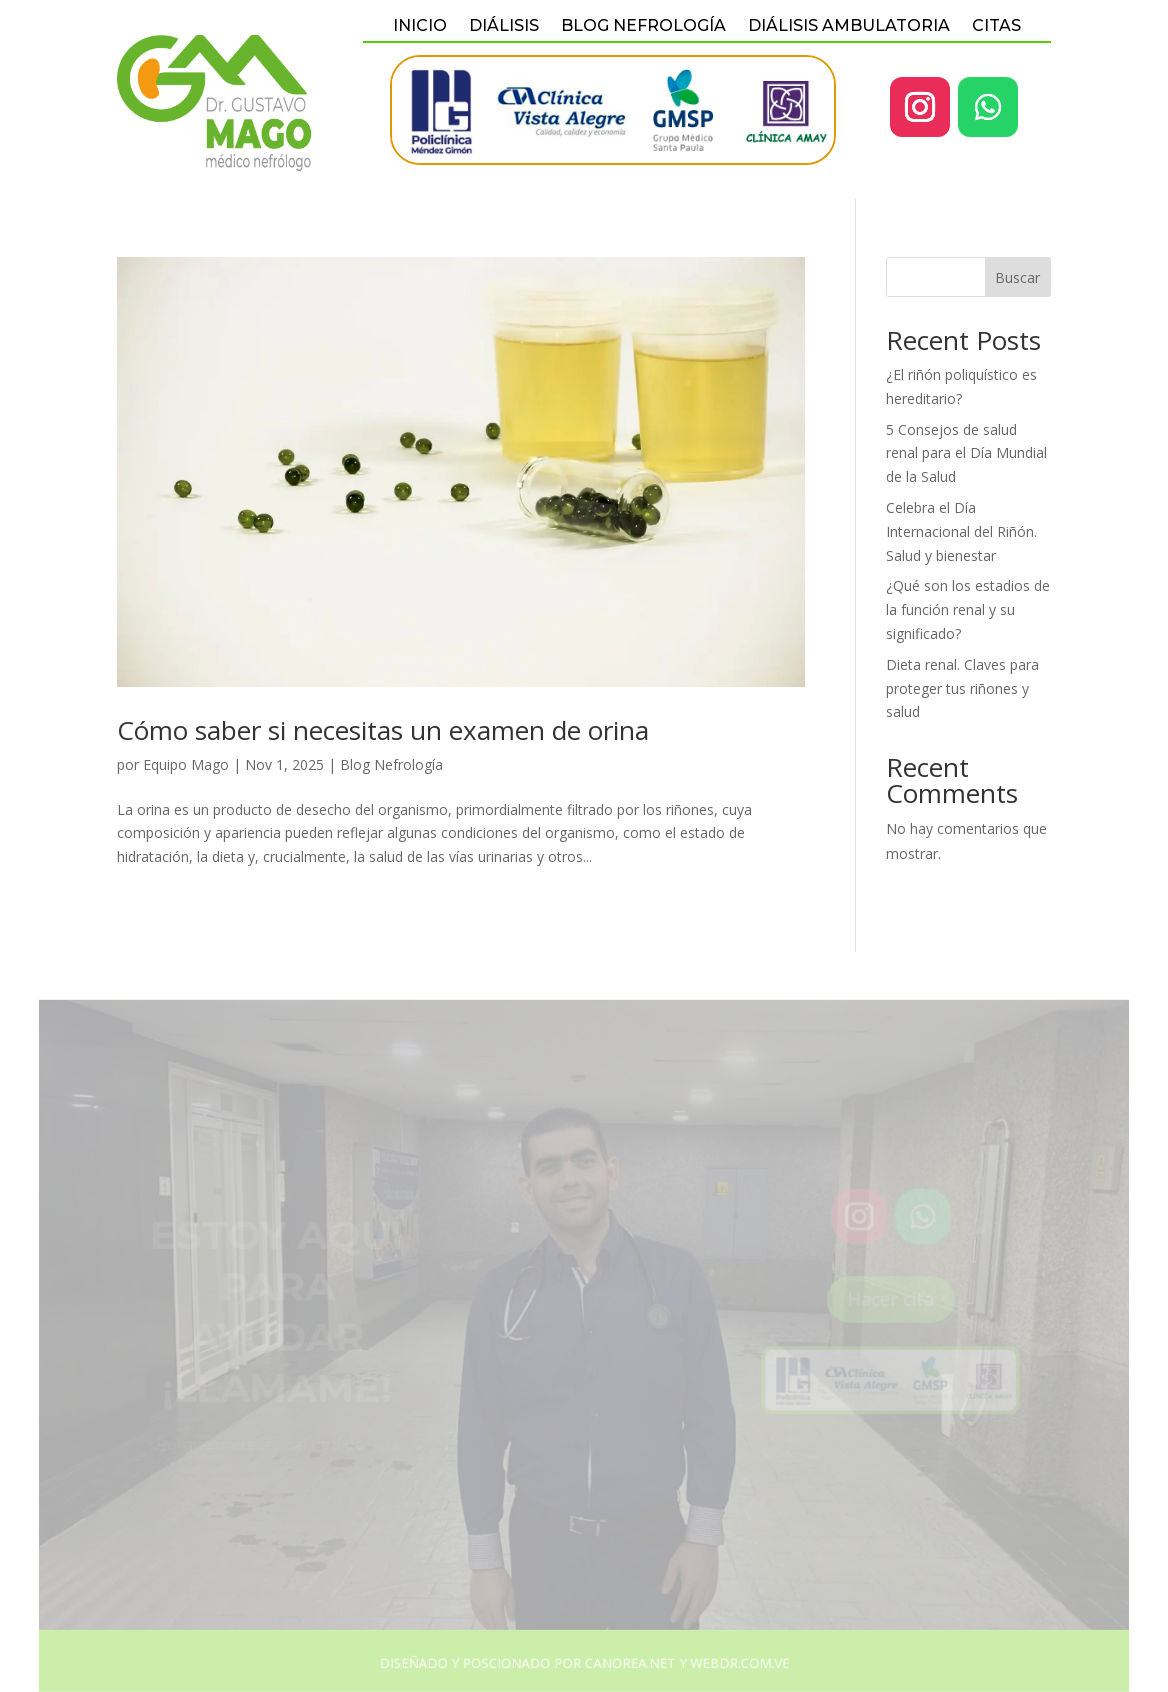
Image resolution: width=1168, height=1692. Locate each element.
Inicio (420, 27)
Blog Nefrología (391, 764)
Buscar (1017, 277)
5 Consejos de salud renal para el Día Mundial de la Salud (966, 453)
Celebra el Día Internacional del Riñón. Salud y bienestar (961, 531)
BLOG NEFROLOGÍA (643, 27)
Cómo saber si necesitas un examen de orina (383, 730)
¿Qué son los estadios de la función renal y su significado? (968, 609)
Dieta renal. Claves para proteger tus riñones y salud (962, 688)
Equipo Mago (186, 764)
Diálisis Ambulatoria (849, 27)
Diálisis (504, 27)
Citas (996, 27)
